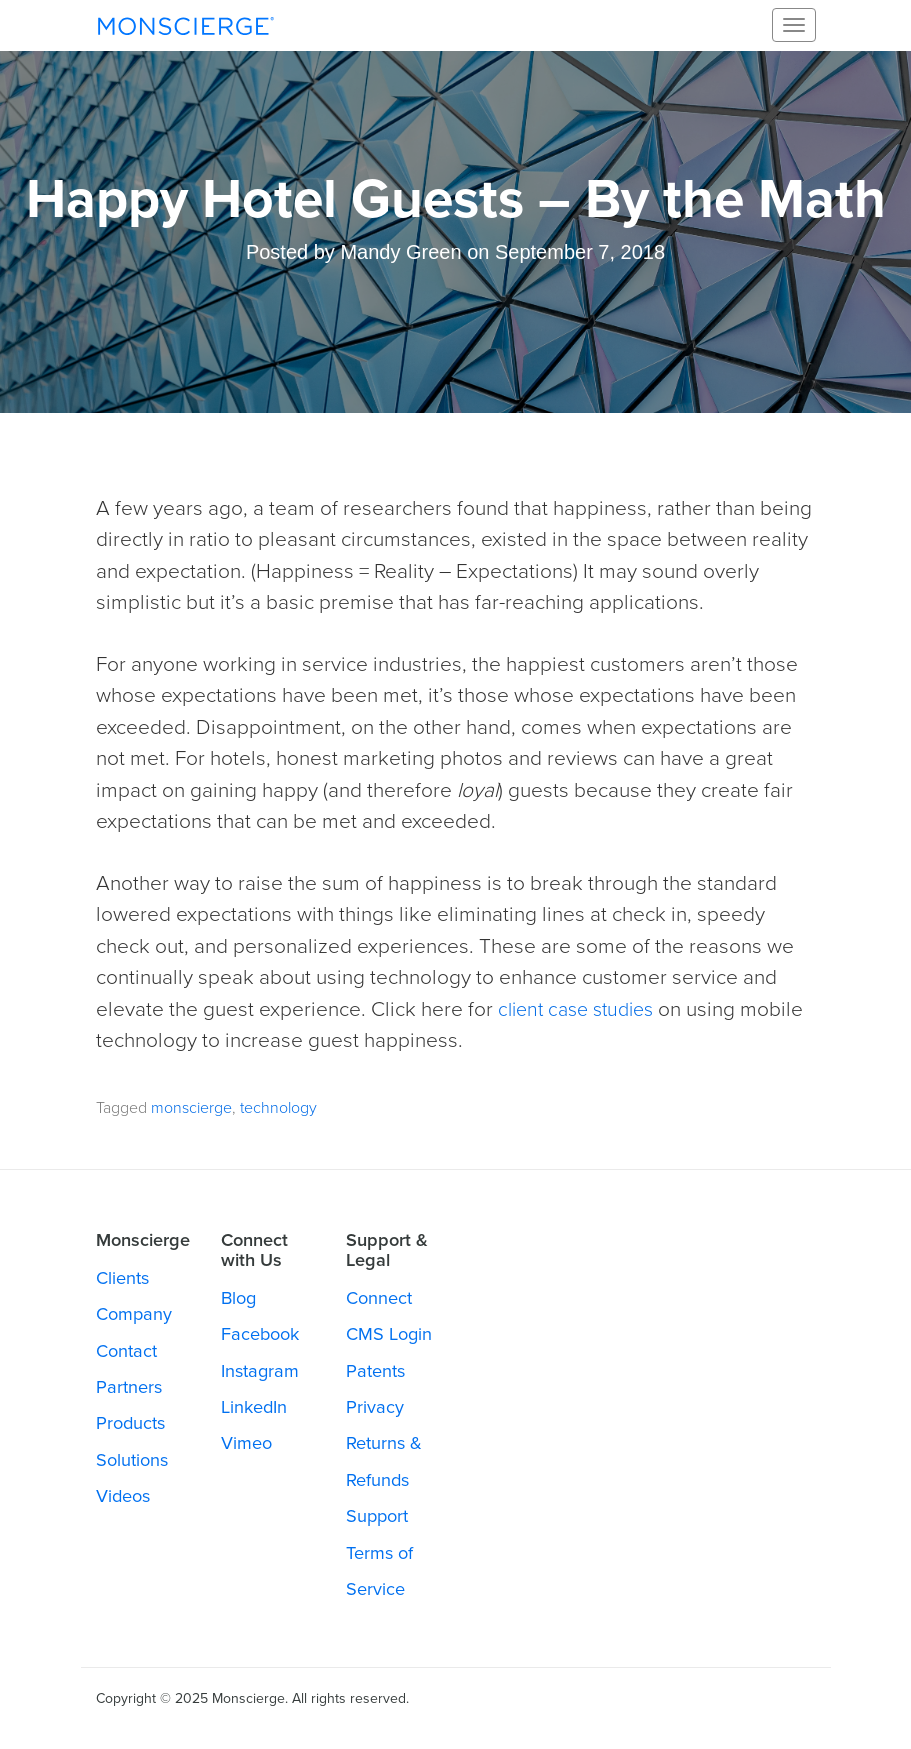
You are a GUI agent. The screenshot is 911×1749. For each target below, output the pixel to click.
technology (278, 1108)
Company (134, 1314)
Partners (129, 1387)
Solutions (132, 1460)
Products (130, 1423)
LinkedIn (254, 1407)
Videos (123, 1496)
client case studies (582, 1009)
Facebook (260, 1334)
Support (377, 1516)
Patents (375, 1371)
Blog (238, 1298)
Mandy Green (400, 252)
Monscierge (186, 25)
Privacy (375, 1407)
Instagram (260, 1371)
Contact (126, 1351)
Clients (122, 1278)
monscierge (191, 1108)
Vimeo (246, 1443)
